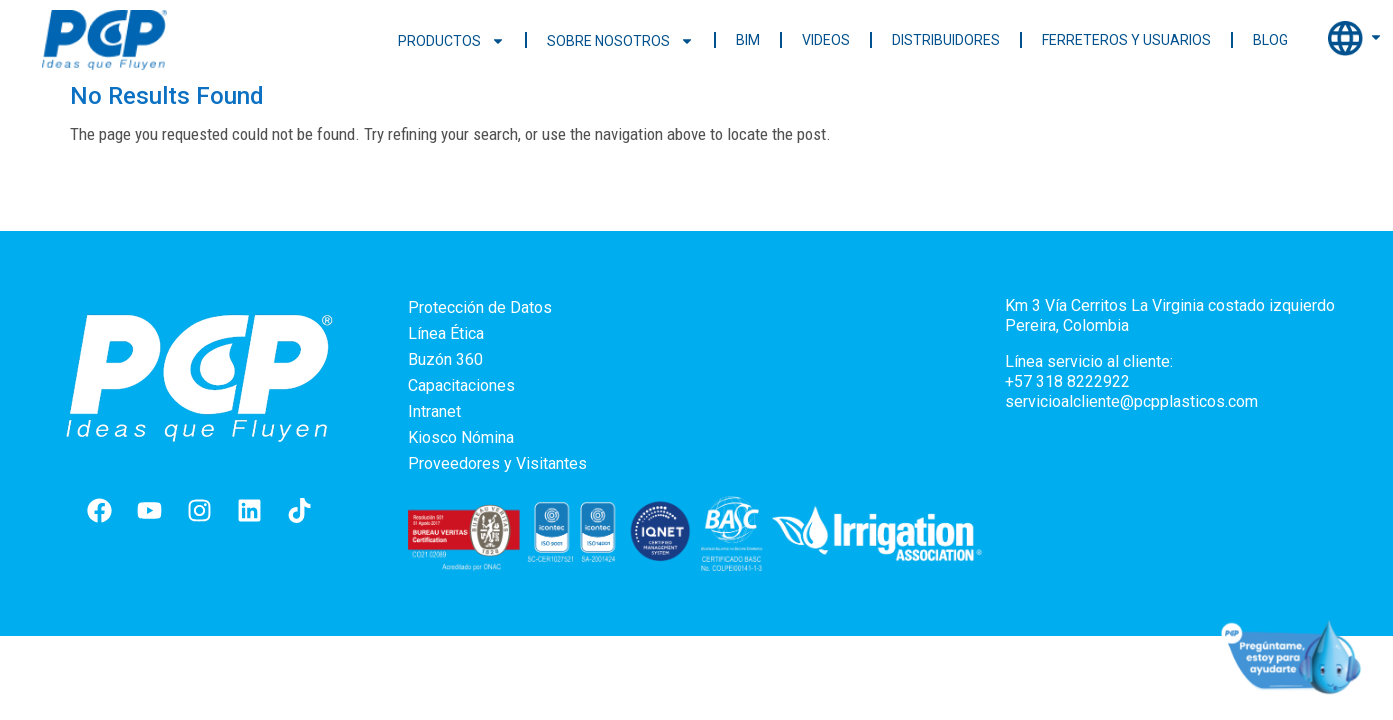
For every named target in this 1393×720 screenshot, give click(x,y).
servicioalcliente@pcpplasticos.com (1131, 401)
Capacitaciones (461, 385)
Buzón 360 (445, 359)
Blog (1270, 40)
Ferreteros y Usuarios (1126, 40)
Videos (826, 40)
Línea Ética (446, 333)
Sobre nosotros (620, 41)
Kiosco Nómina (461, 437)
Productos (451, 41)
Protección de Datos (480, 307)
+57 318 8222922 (1067, 381)
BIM (748, 40)
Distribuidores (946, 40)
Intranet (434, 411)
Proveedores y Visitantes (497, 463)
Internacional (1355, 40)
